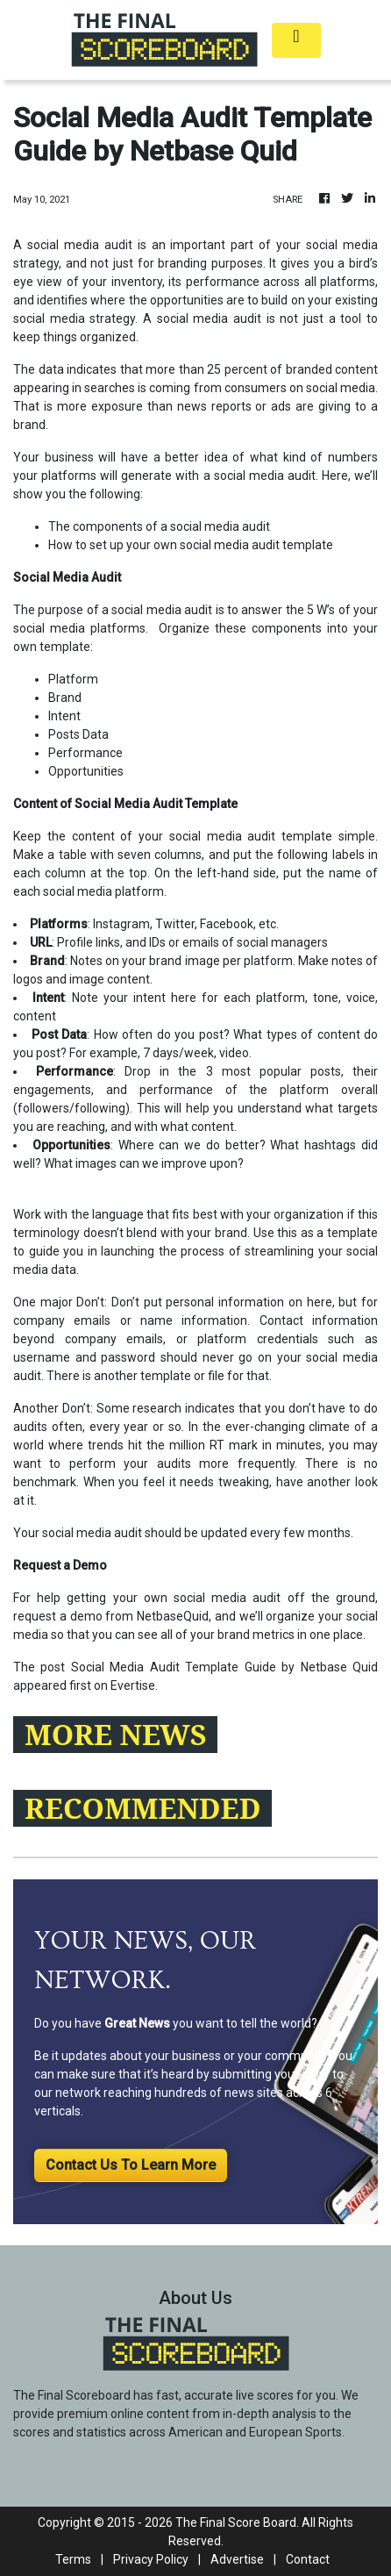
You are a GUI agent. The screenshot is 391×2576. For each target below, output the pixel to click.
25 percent (237, 369)
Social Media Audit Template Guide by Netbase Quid (224, 1667)
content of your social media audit (174, 836)
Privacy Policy (150, 2559)
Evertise (132, 1685)
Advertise (237, 2559)
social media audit (263, 476)
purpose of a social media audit (125, 610)
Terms (73, 2559)
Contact (308, 2559)
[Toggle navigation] (296, 40)
